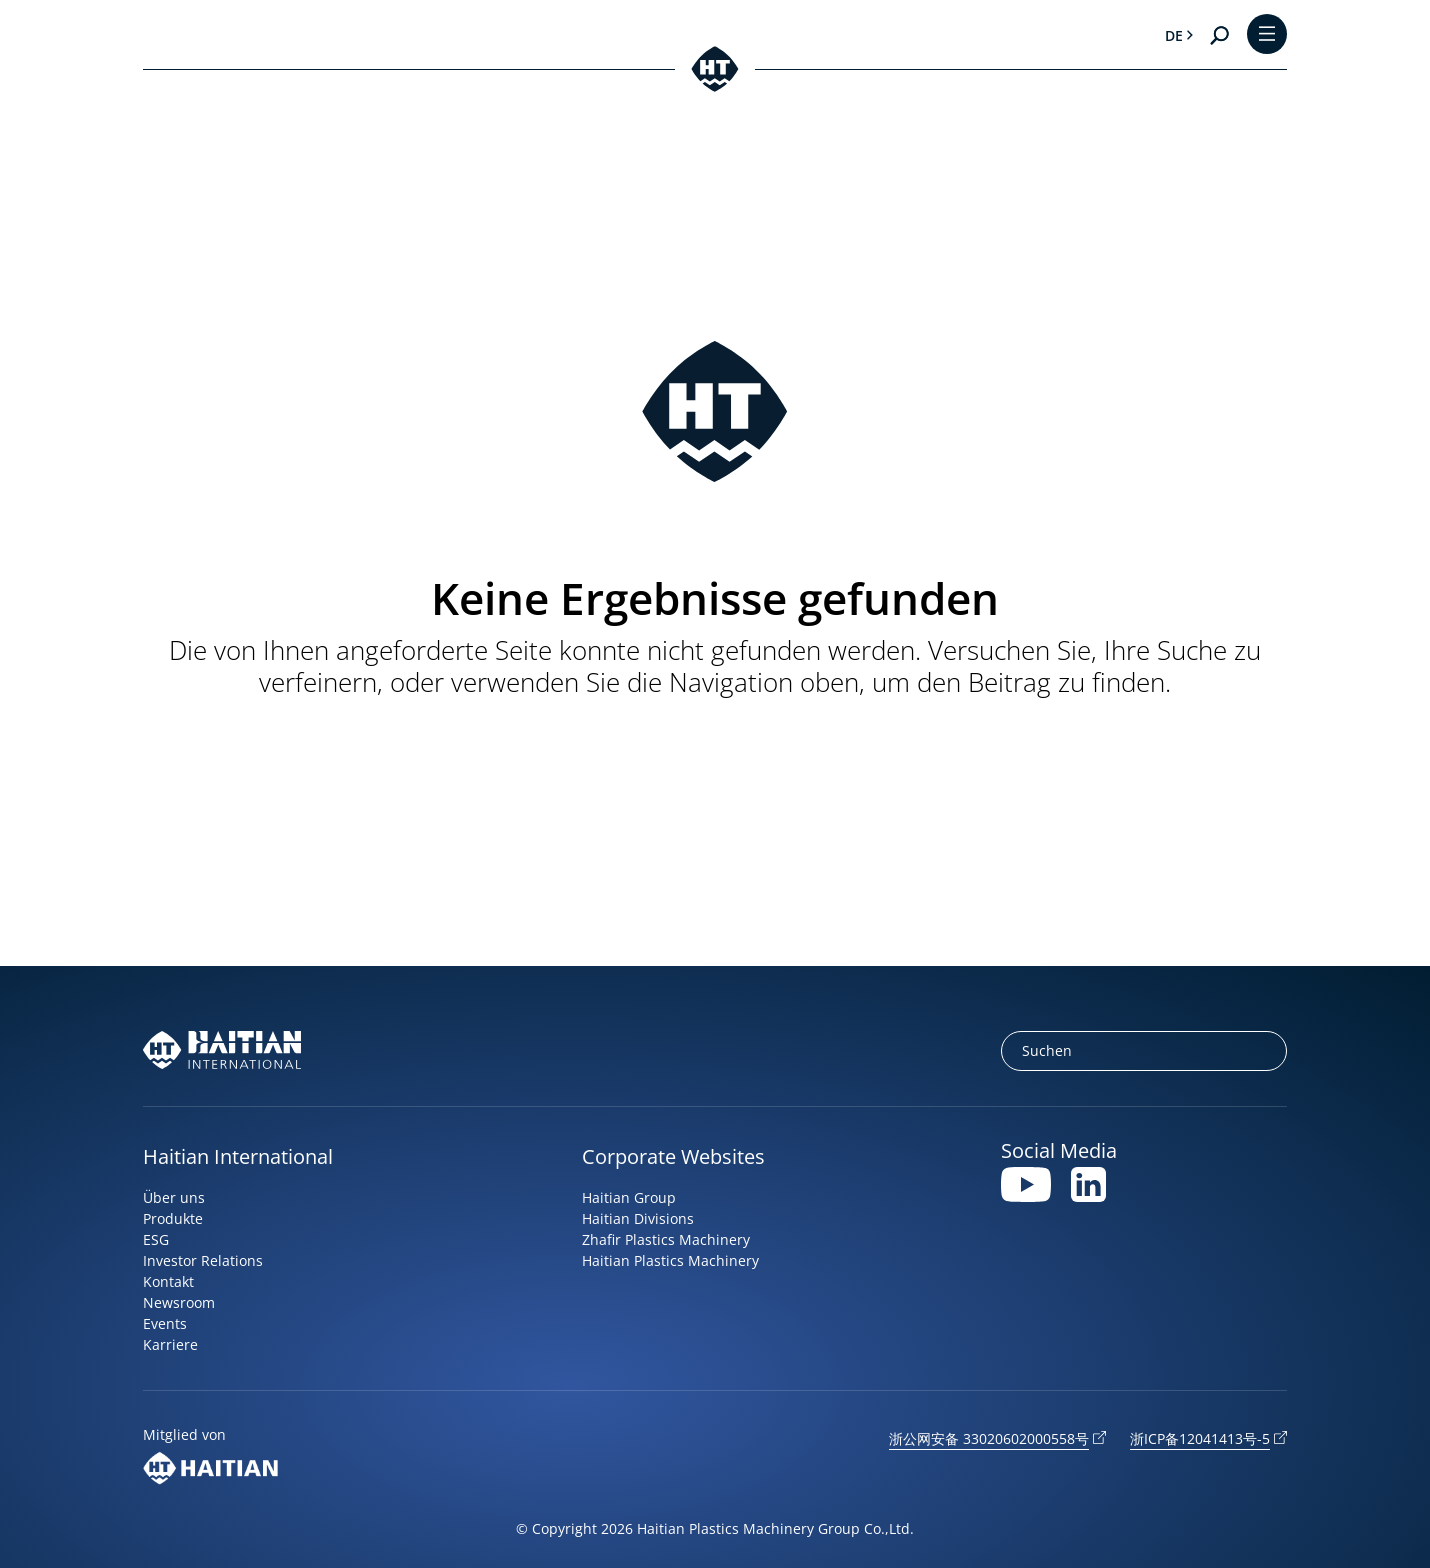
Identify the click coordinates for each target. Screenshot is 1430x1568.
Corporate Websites (673, 1156)
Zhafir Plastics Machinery (666, 1239)
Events (165, 1323)
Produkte (173, 1218)
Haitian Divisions (638, 1218)
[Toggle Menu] (1267, 35)
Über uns (174, 1197)
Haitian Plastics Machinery (670, 1260)
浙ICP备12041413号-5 (1200, 1438)
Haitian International (238, 1156)
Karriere (170, 1344)
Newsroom (179, 1302)
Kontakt (168, 1281)
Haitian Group (629, 1197)
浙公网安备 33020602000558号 (989, 1438)
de (1174, 35)
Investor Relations (203, 1260)
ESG (156, 1239)
